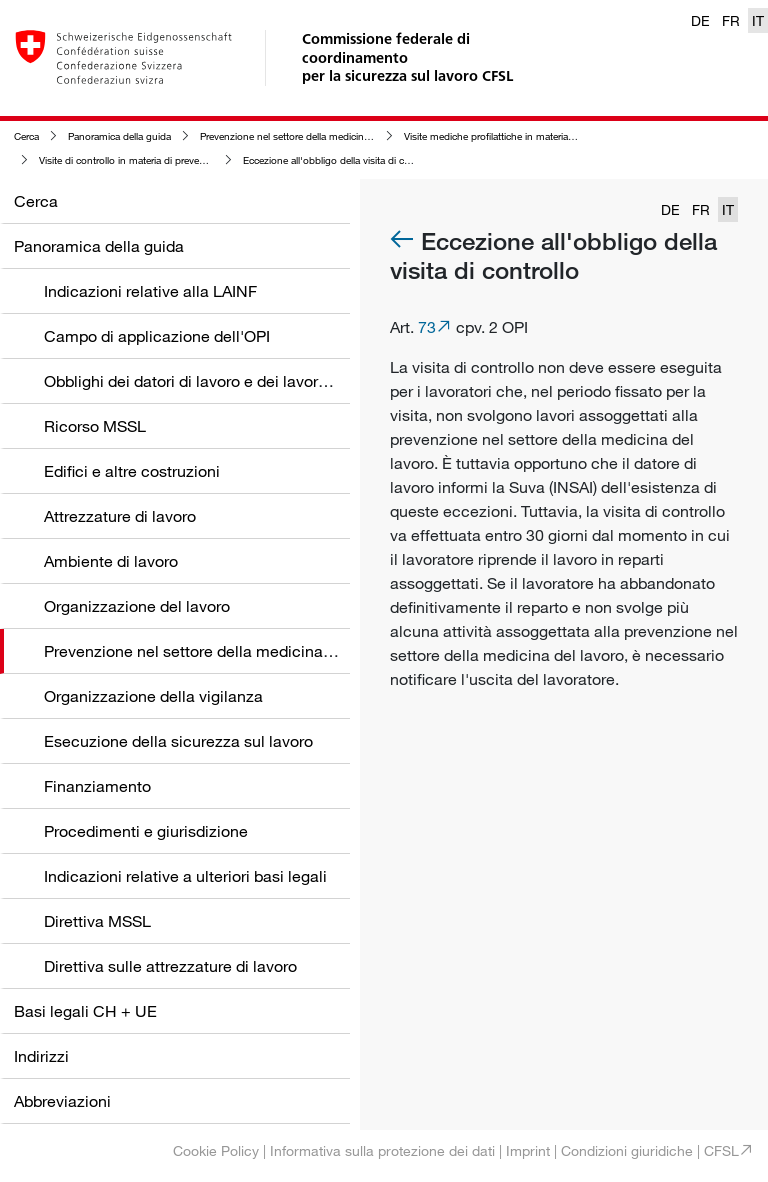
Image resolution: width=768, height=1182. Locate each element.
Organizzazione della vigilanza (153, 696)
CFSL (721, 1150)
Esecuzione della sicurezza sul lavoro (178, 741)
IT (758, 20)
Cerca (26, 136)
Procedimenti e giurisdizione (146, 831)
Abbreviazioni (62, 1101)
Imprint (528, 1150)
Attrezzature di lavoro (120, 516)
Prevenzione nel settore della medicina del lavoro (307, 136)
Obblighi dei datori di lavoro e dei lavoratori (197, 381)
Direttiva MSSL (97, 921)
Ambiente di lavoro (111, 561)
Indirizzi (41, 1056)
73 (427, 327)
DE (700, 20)
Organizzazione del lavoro (137, 606)
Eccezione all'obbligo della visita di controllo (340, 160)
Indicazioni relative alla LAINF (150, 291)
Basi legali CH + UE (85, 1011)
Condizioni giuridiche (627, 1150)
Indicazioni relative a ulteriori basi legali (185, 876)
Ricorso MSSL (95, 426)
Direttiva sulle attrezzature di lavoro (170, 966)
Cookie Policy (216, 1150)
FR (731, 20)
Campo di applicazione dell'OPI (157, 336)
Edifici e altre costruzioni (132, 471)
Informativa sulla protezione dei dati (382, 1150)
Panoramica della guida (119, 136)
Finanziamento (97, 786)
